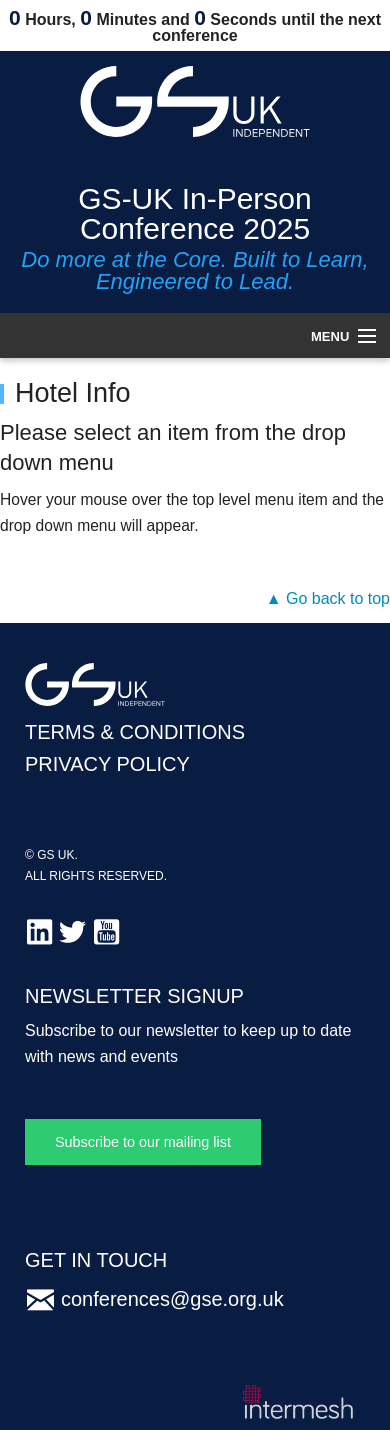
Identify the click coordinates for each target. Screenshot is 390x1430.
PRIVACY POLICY (107, 764)
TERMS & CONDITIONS (135, 732)
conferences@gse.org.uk (172, 1299)
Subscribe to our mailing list (143, 1142)
